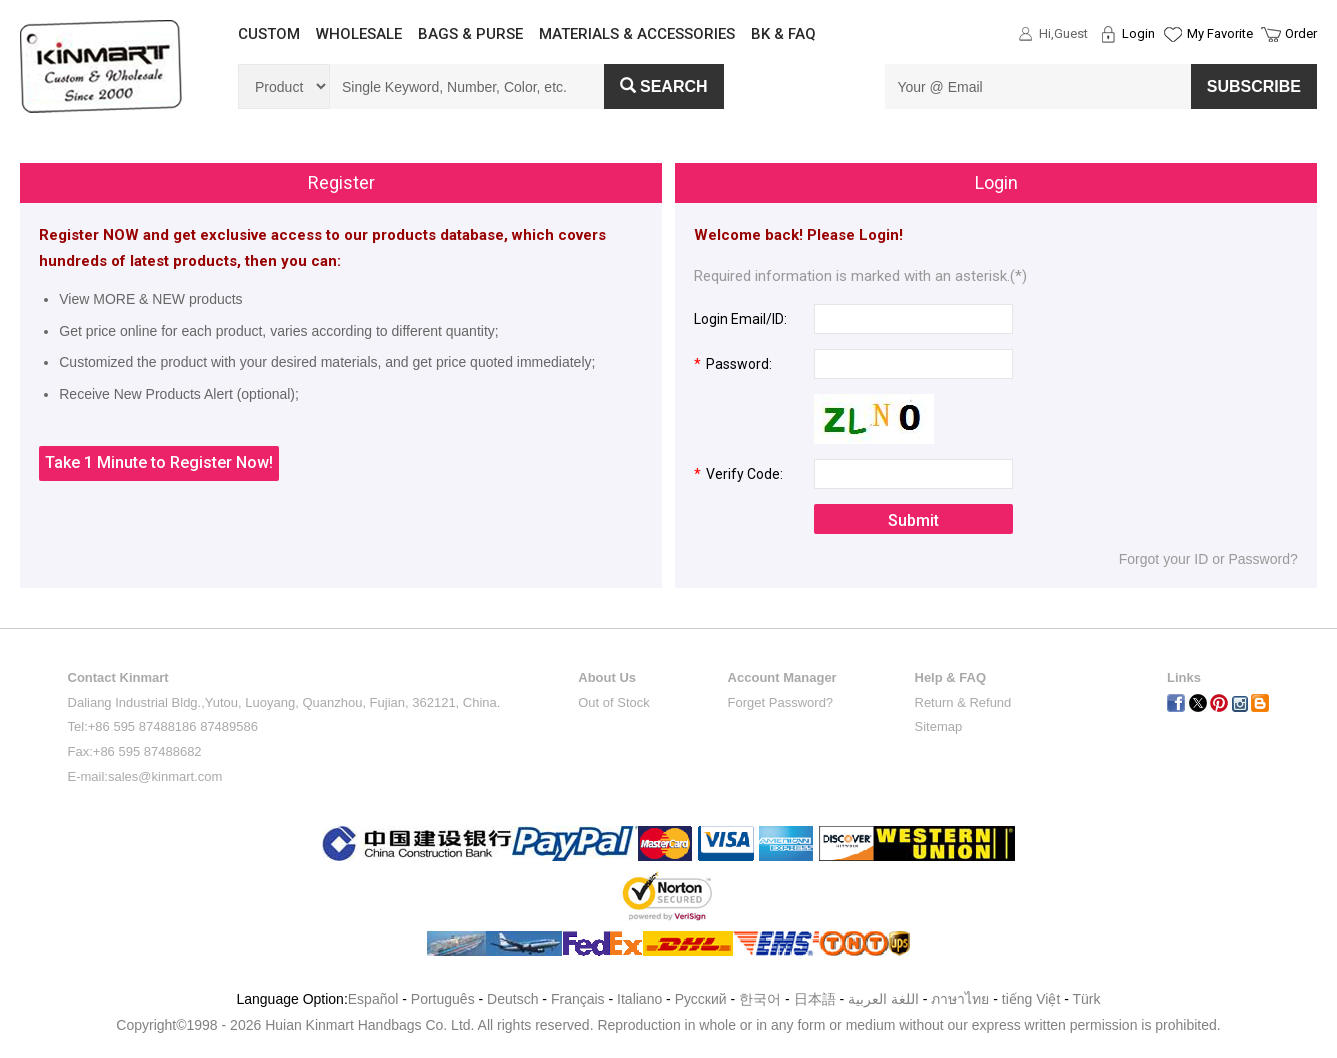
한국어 (760, 999)
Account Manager (782, 677)
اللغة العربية (885, 999)
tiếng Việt (1031, 999)
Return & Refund (963, 702)
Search (664, 86)
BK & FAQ (783, 34)
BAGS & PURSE (470, 34)
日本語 (815, 999)
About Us (607, 677)
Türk (1087, 999)
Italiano (639, 999)
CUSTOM (269, 34)
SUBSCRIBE (1254, 86)
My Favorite (1220, 33)
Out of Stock (614, 702)
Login (1138, 33)
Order (1301, 33)
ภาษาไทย (960, 999)
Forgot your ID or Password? (1208, 559)
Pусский (701, 999)
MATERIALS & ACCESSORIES (637, 34)
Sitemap (939, 726)
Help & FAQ (951, 677)
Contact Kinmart (118, 677)
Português (443, 999)
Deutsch (512, 999)
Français (578, 999)
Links (1184, 677)
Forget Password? (781, 702)
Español (373, 999)
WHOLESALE (359, 34)
